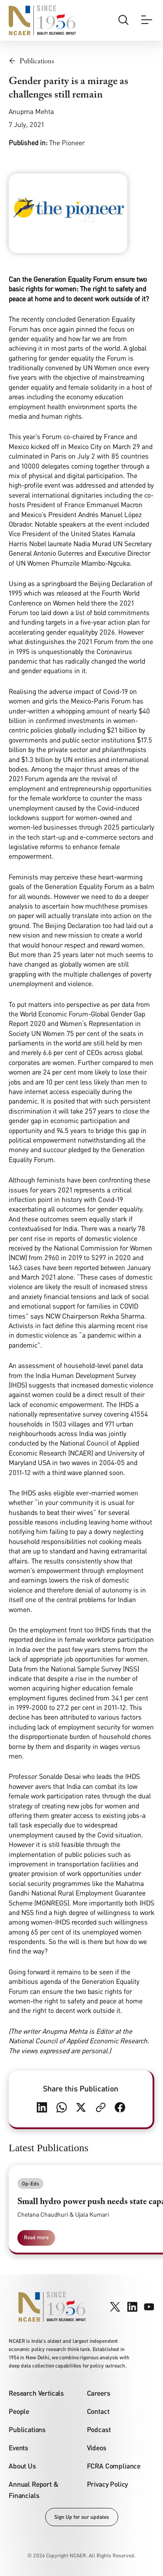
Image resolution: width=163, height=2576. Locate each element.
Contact (98, 2411)
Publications (27, 2429)
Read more (36, 2237)
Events (18, 2447)
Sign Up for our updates (81, 2517)
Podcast (99, 2429)
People (19, 2411)
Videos (96, 2447)
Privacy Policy (107, 2484)
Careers (98, 2393)
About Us (22, 2466)
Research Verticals (36, 2393)
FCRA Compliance (114, 2466)
